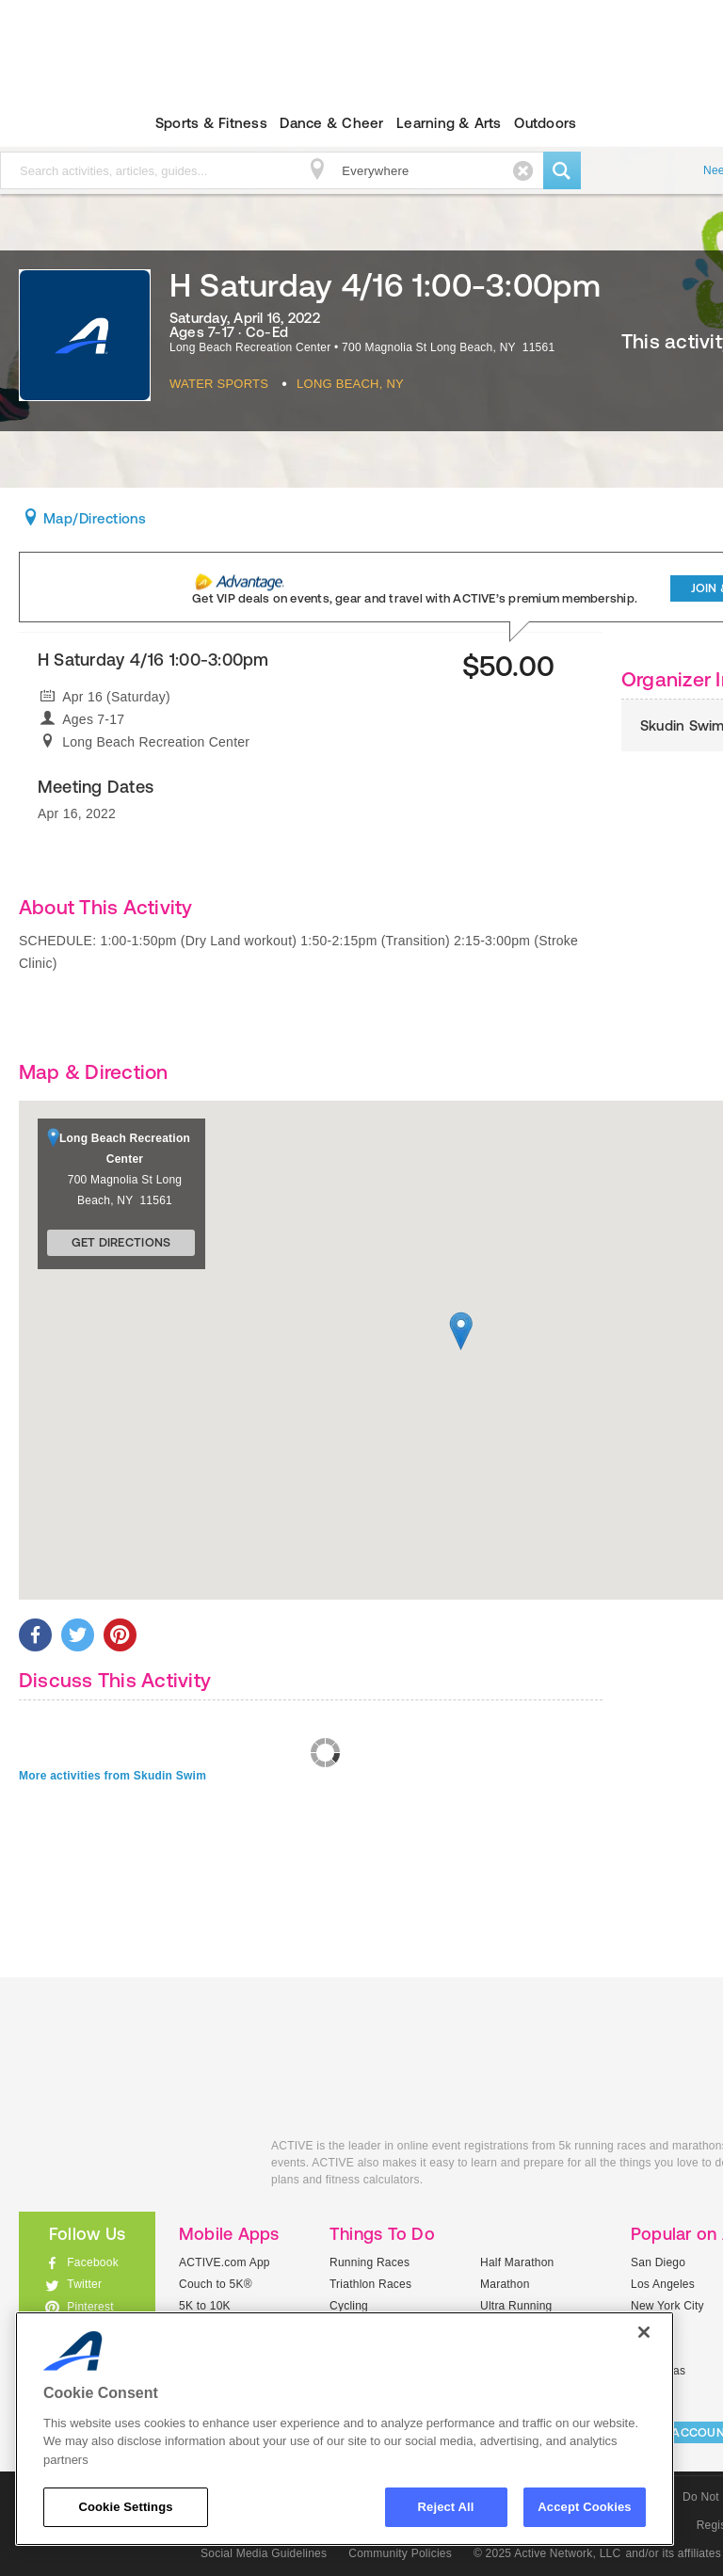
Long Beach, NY (350, 384)
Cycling (348, 2305)
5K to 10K (205, 2305)
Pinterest (90, 2306)
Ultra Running (516, 2305)
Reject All (446, 2507)
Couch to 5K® (215, 2284)
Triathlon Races (370, 2284)
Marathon (505, 2284)
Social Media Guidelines (264, 2553)
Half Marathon (517, 2262)
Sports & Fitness (211, 123)
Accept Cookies (584, 2507)
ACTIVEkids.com (131, 2167)
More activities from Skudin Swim (112, 1775)
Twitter (84, 2284)
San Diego (658, 2262)
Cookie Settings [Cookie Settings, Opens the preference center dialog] (125, 2507)
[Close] (644, 2332)
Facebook (93, 2262)
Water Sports (218, 384)
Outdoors (545, 123)
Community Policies (400, 2553)
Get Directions (121, 1242)
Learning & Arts (449, 123)
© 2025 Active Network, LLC (547, 2553)
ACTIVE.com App (224, 2262)
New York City (667, 2305)
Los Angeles (663, 2284)
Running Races (369, 2262)
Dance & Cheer (331, 123)
